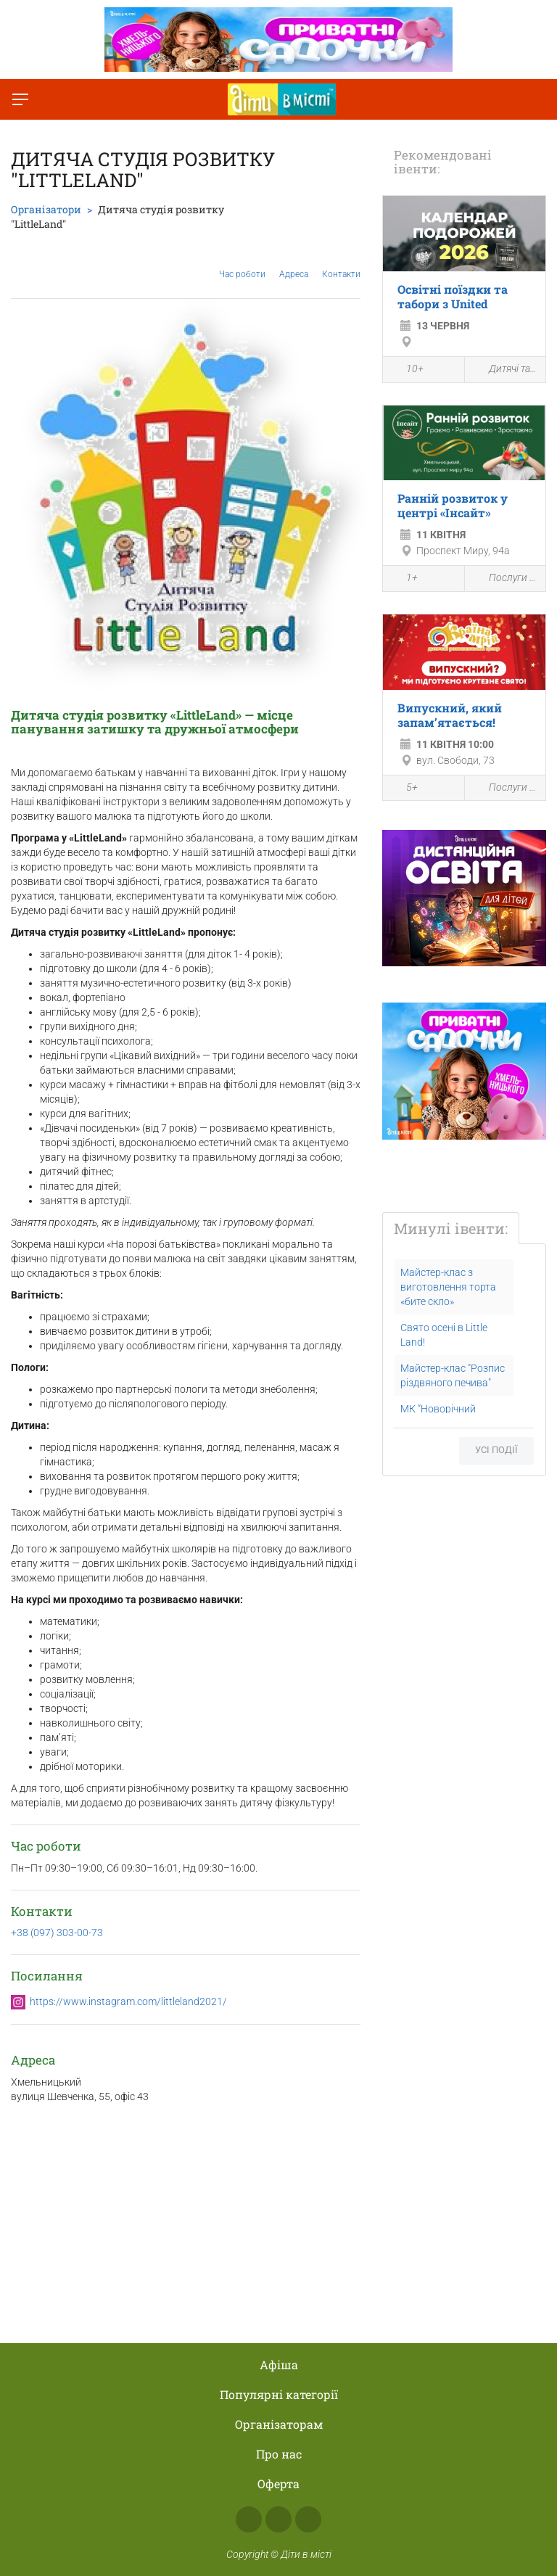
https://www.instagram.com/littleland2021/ (128, 2001)
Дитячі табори (505, 369)
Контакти (341, 263)
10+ (407, 371)
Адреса (293, 263)
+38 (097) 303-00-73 (57, 1932)
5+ (404, 789)
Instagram (278, 2519)
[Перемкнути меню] (20, 99)
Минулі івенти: (451, 1228)
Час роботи (242, 263)
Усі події (496, 1449)
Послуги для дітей (505, 578)
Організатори (46, 209)
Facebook (249, 2519)
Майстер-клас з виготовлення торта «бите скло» (448, 1287)
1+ (404, 580)
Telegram (308, 2519)
